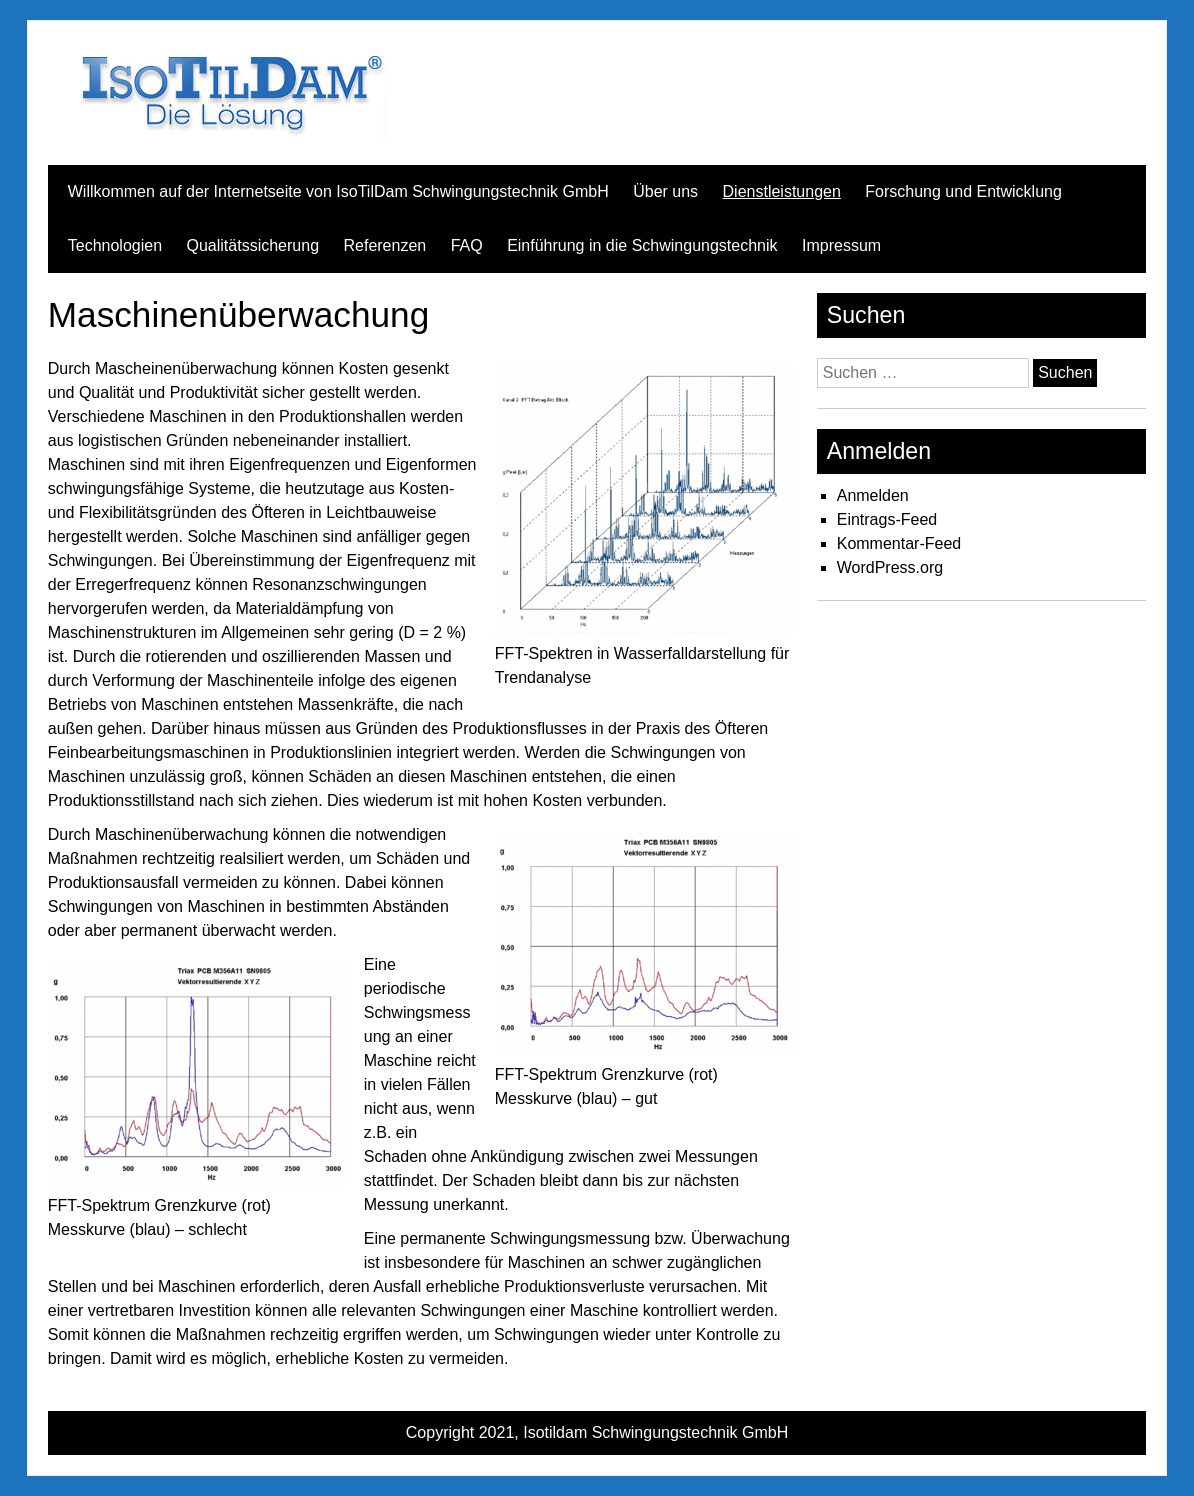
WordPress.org (890, 567)
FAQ (467, 245)
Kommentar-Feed (899, 543)
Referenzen (384, 245)
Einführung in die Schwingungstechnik (642, 245)
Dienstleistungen (782, 191)
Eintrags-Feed (887, 519)
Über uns (665, 191)
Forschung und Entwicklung (963, 191)
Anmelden (873, 495)
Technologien (115, 245)
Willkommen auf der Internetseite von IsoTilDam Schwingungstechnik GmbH (338, 191)
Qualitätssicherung (253, 245)
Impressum (841, 245)
